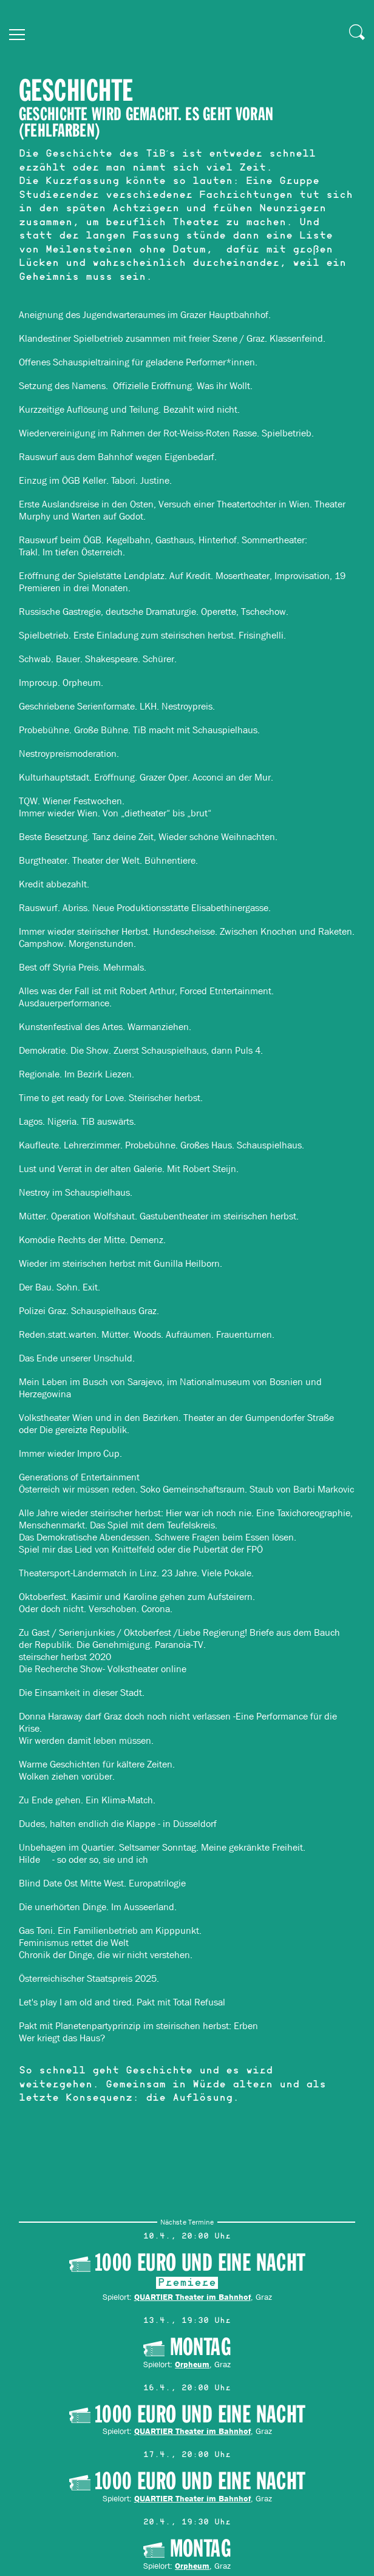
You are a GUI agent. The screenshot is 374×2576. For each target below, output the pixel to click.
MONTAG (199, 2347)
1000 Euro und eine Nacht (200, 2262)
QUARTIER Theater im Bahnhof (192, 2296)
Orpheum (192, 2363)
